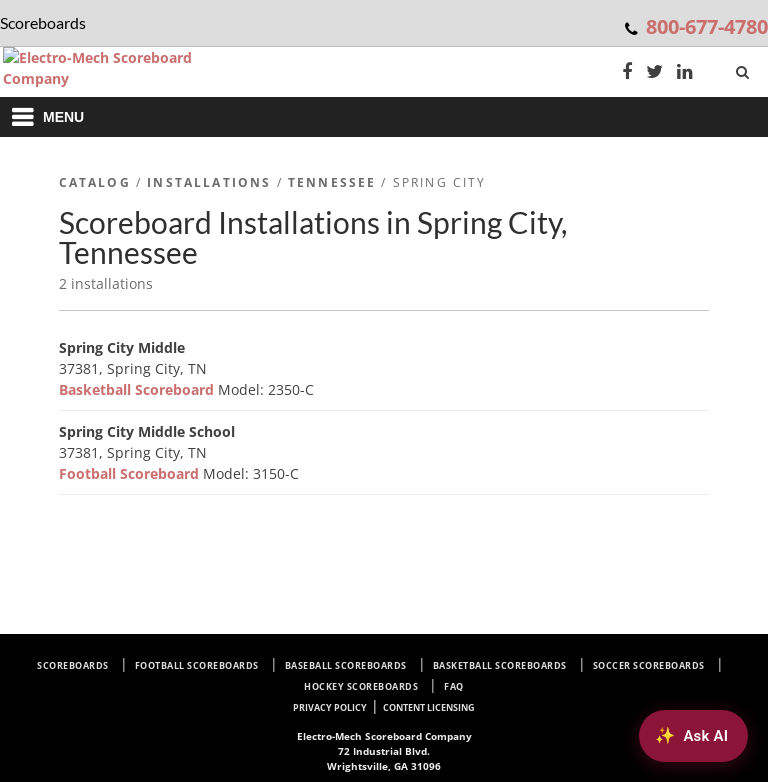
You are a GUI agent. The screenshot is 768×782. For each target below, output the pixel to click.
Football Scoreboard (131, 473)
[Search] (744, 68)
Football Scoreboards (197, 665)
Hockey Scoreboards (361, 686)
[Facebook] (627, 73)
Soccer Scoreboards (649, 665)
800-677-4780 (707, 26)
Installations (209, 182)
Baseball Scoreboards (346, 665)
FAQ (454, 686)
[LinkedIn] (685, 73)
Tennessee (332, 182)
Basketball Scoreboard (138, 389)
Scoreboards (73, 665)
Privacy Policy (330, 707)
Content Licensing (429, 707)
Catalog (95, 182)
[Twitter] (654, 73)
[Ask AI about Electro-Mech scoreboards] (693, 736)
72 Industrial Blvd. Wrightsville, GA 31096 (384, 751)
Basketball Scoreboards (500, 665)
